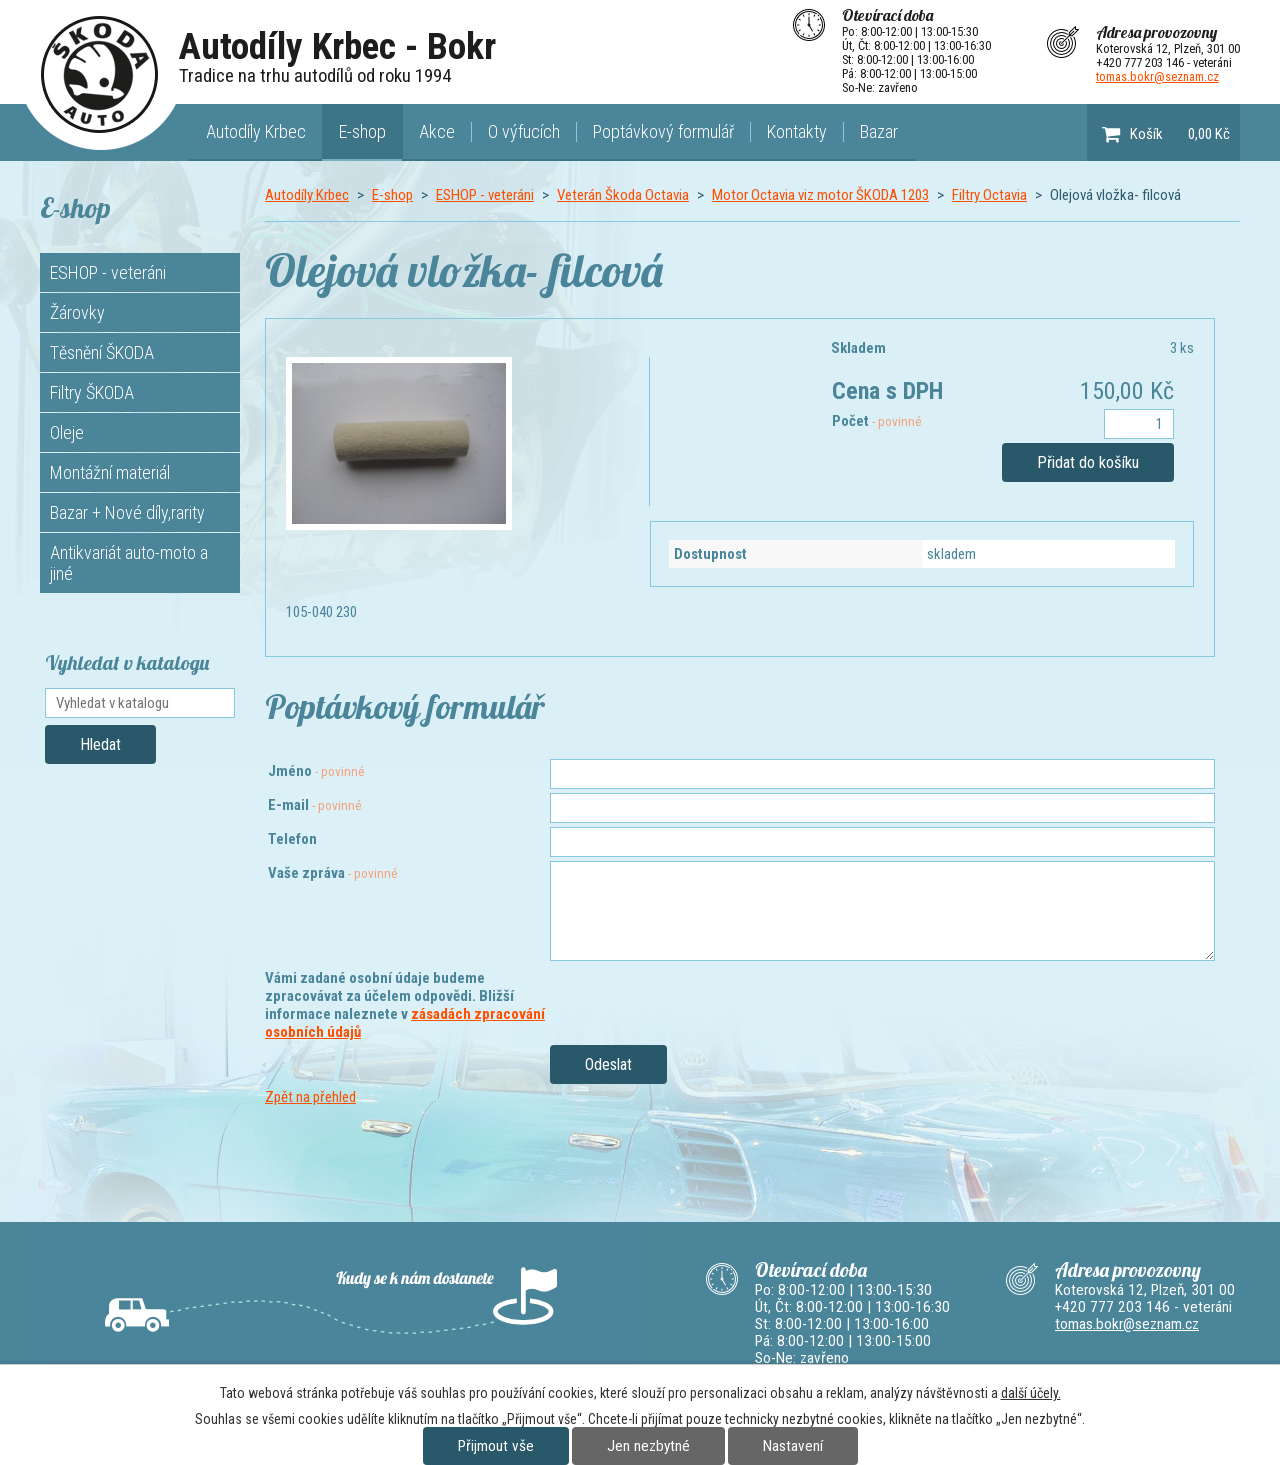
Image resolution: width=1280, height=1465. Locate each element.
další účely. (1031, 1393)
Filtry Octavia (989, 195)
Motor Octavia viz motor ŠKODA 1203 (820, 195)
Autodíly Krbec (256, 131)
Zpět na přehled (310, 1097)
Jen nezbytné (648, 1446)
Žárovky (77, 312)
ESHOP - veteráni (485, 195)
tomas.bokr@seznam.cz (1157, 76)
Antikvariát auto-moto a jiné (129, 563)
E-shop (362, 131)
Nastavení (793, 1446)
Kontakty (797, 131)
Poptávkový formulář (663, 131)
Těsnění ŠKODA (102, 352)
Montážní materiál (110, 472)
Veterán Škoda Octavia (623, 195)
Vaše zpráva (333, 873)
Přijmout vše (496, 1446)
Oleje (67, 432)
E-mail (315, 805)
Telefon (292, 839)
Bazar (879, 131)
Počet (877, 421)
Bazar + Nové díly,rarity (127, 512)
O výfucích (524, 131)
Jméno (316, 771)
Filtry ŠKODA (92, 392)
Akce (437, 131)
